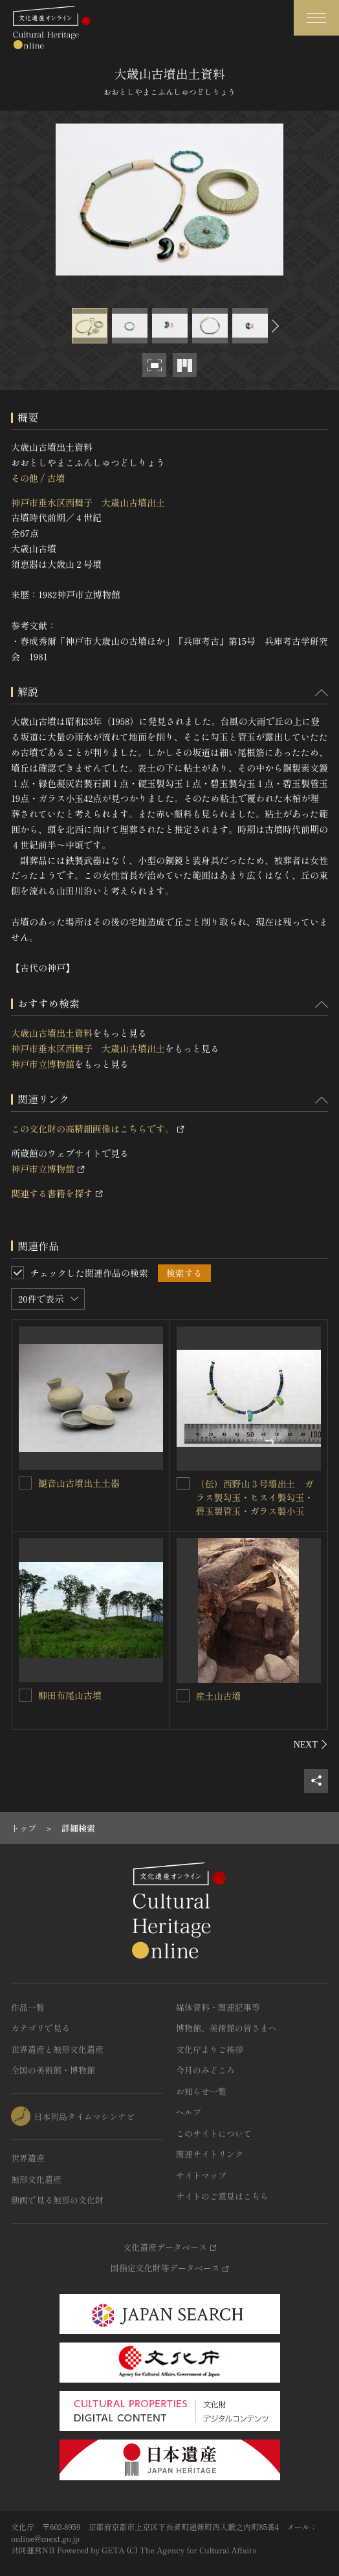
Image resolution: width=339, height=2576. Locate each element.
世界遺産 (28, 2158)
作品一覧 (28, 2007)
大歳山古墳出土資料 (52, 1032)
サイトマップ (201, 2175)
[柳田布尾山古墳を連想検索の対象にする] (25, 1695)
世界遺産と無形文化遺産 (57, 2049)
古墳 (56, 477)
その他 (24, 477)
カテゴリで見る (40, 2028)
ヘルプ (188, 2112)
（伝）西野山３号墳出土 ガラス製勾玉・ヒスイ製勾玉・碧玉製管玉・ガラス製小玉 (255, 1497)
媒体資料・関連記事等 (218, 2007)
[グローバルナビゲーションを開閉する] (316, 18)
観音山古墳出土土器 (79, 1483)
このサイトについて (214, 2133)
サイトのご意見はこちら (222, 2196)
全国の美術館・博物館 (53, 2070)
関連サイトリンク (209, 2154)
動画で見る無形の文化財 (57, 2200)
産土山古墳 (218, 1695)
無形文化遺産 (36, 2179)
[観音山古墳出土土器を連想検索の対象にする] (25, 1483)
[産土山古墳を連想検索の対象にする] (183, 1695)
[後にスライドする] (273, 325)
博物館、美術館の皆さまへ (226, 2028)
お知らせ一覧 (201, 2091)
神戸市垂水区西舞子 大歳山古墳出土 (88, 502)
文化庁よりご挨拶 (209, 2049)
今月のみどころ (205, 2070)
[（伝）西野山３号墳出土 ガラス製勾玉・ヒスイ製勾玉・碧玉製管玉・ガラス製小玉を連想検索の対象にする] (183, 1483)
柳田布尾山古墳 (70, 1695)
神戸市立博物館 (42, 1063)
